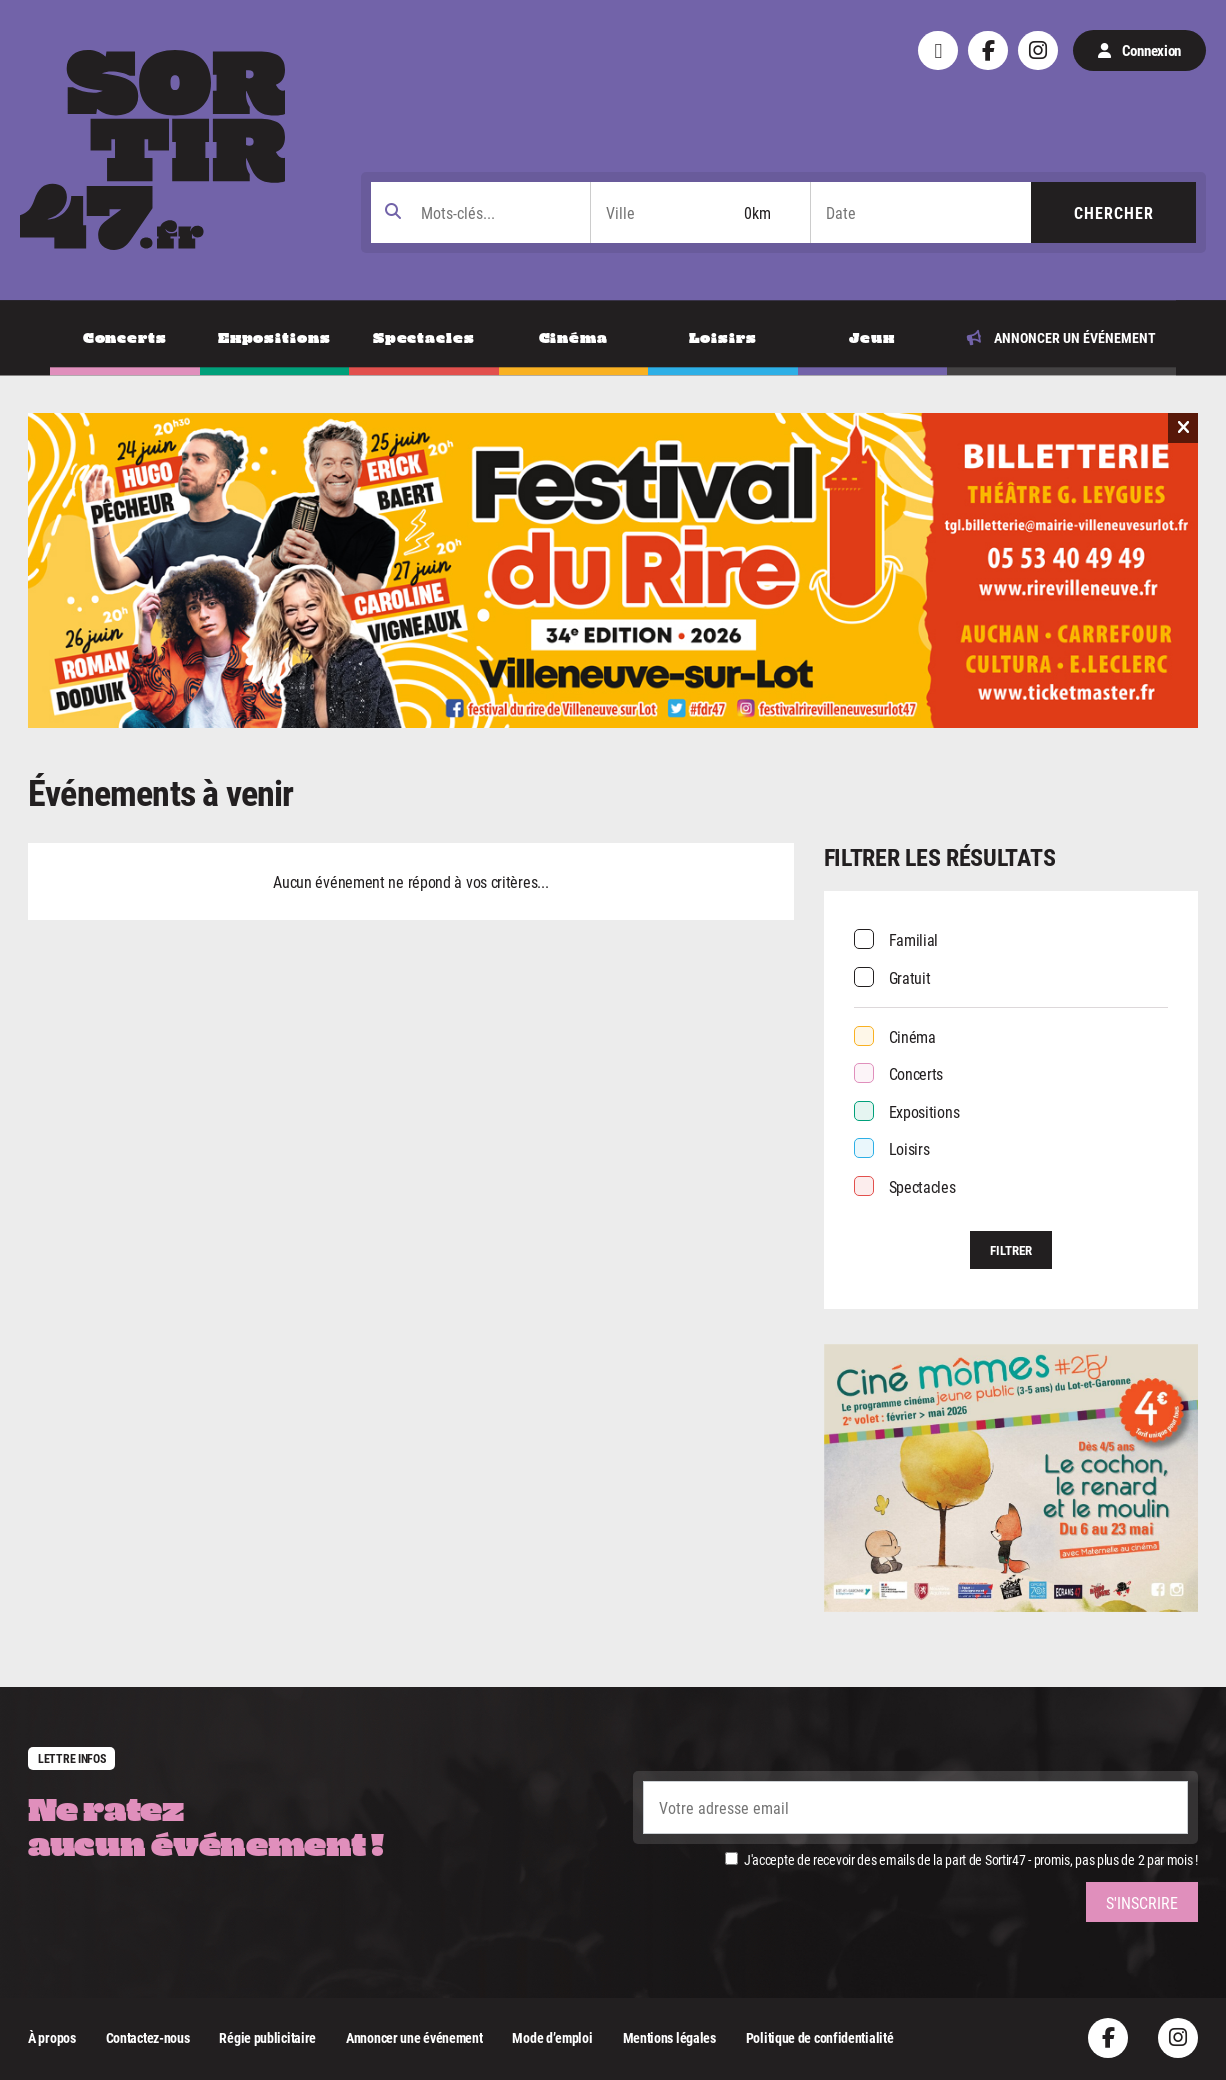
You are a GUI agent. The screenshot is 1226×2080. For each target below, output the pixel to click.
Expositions (924, 1111)
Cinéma (912, 1036)
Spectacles (922, 1186)
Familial (914, 939)
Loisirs (909, 1148)
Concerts (916, 1073)
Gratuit (910, 977)
